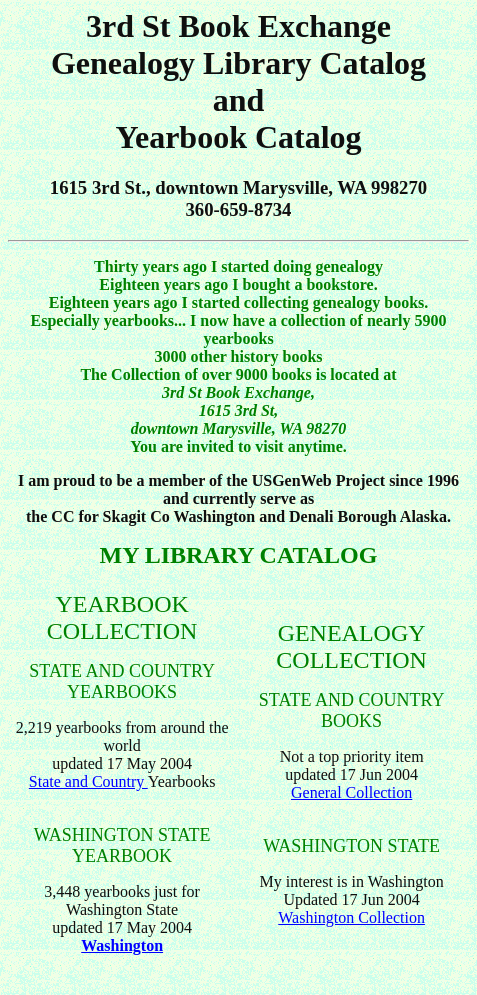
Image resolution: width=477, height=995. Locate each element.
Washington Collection (351, 917)
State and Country (88, 781)
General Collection (351, 792)
